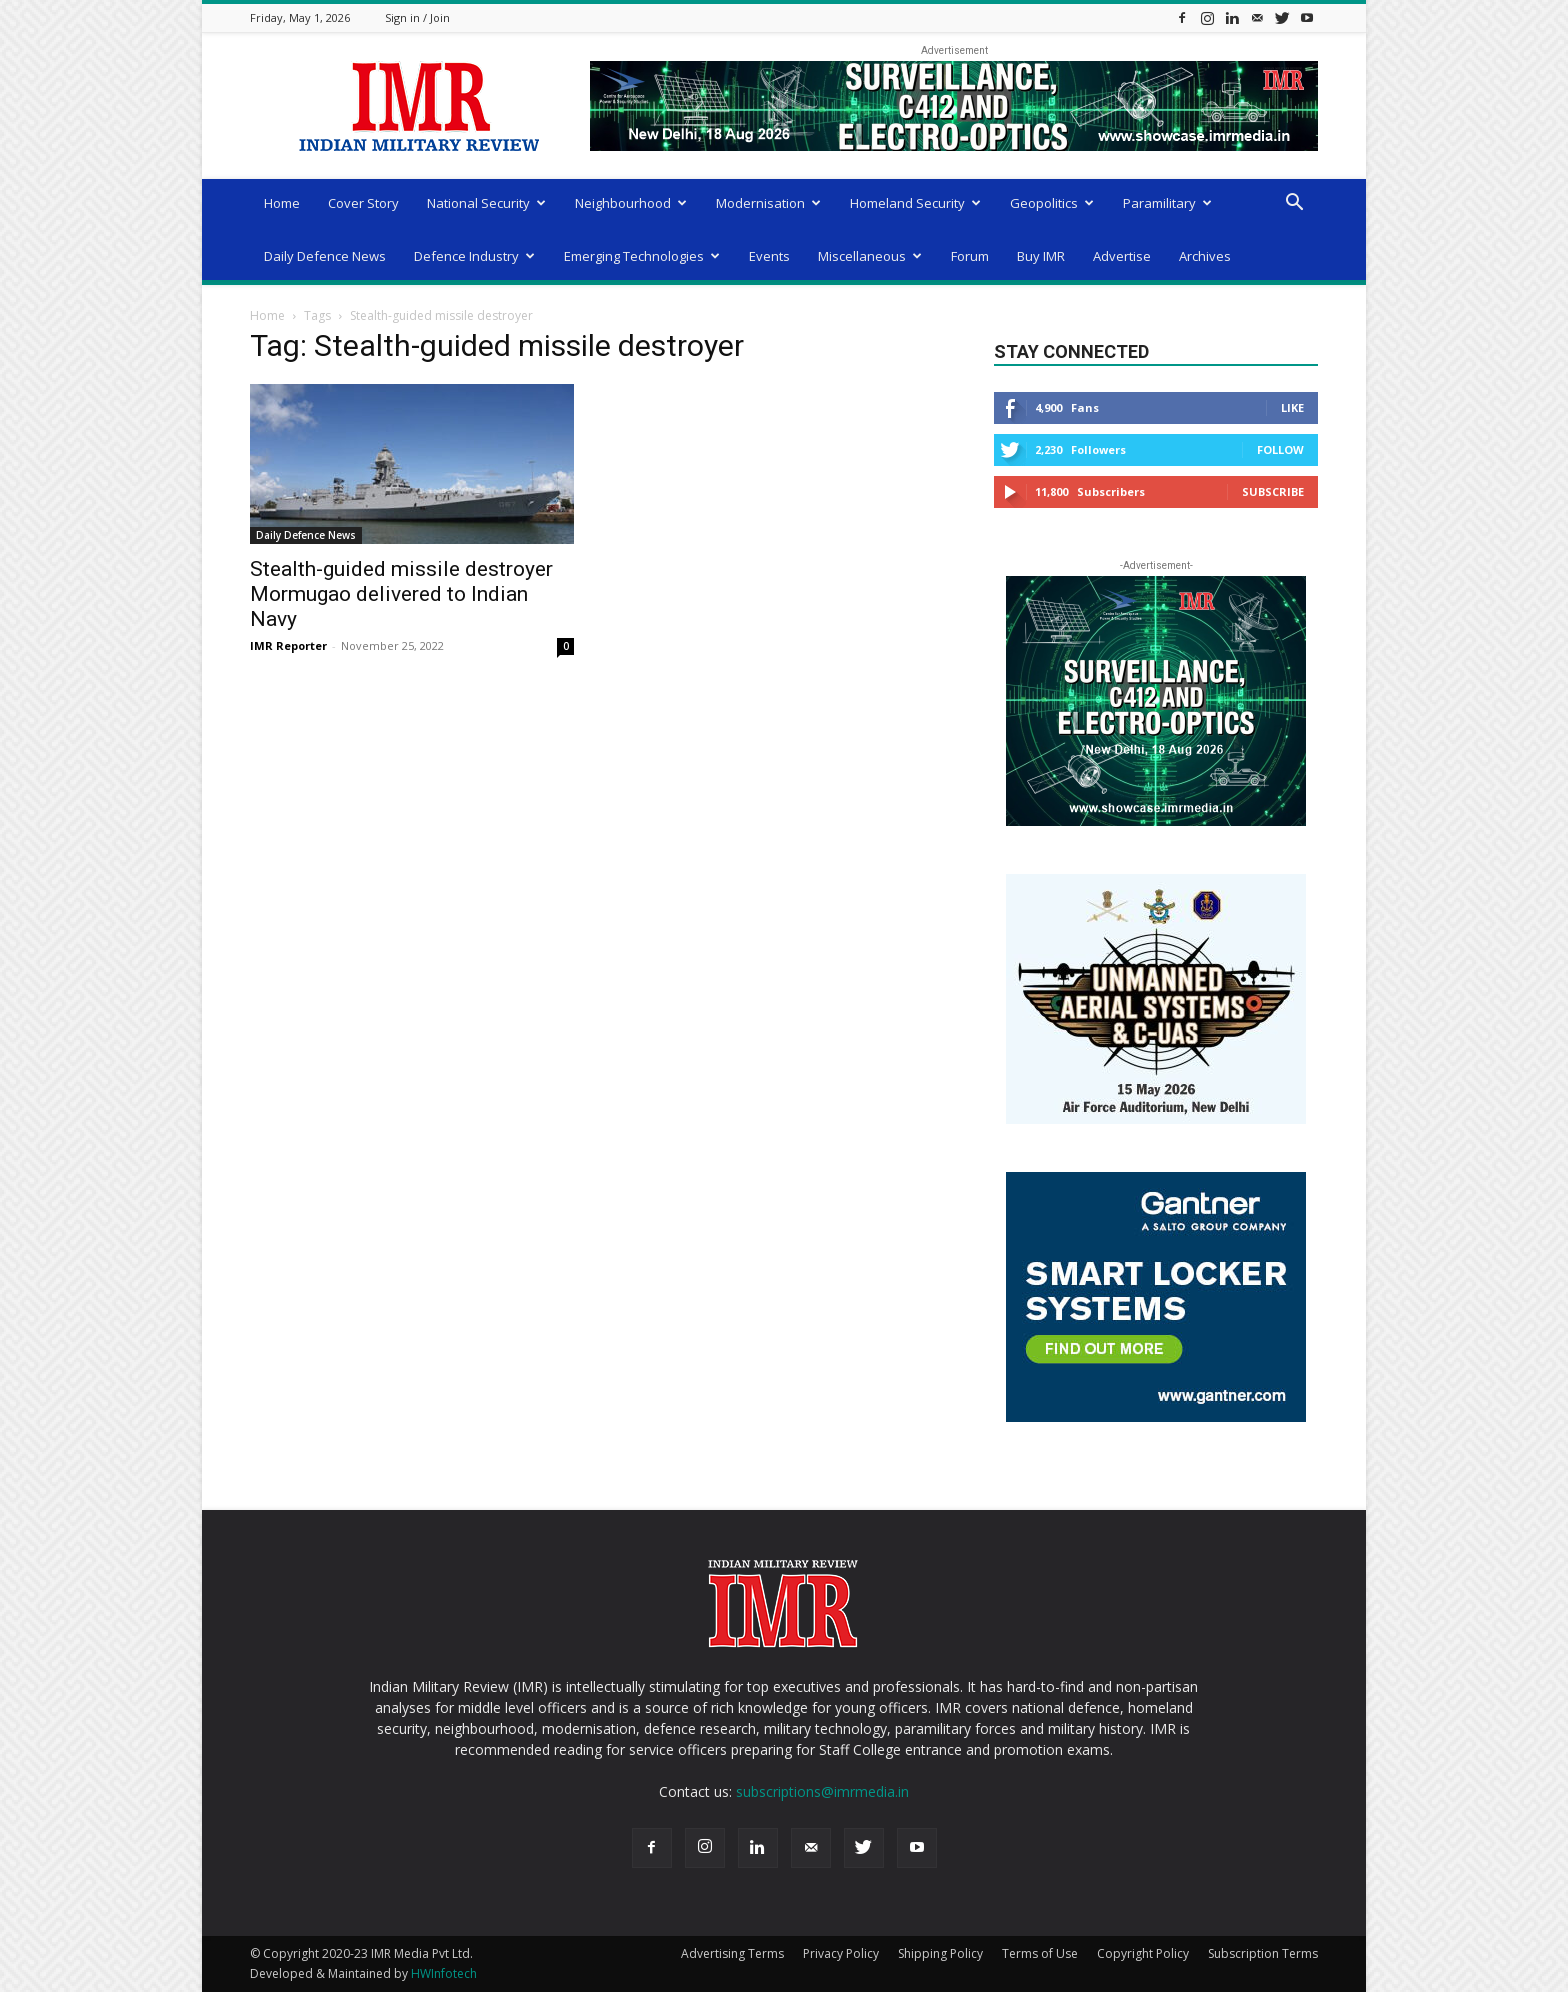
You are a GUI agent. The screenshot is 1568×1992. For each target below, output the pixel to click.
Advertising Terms (732, 1953)
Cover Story (363, 203)
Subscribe (1273, 491)
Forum (970, 256)
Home (282, 203)
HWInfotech (444, 1973)
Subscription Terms (1263, 1953)
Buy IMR (1041, 256)
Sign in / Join (417, 17)
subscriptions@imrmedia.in (822, 1791)
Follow (1280, 449)
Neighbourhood (631, 203)
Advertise (1122, 256)
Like (1292, 407)
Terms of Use (1040, 1953)
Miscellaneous (870, 256)
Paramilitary (1167, 203)
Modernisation (768, 203)
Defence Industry (474, 256)
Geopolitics (1052, 203)
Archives (1205, 256)
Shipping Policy (940, 1953)
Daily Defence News (325, 256)
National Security (486, 203)
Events (769, 256)
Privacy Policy (841, 1953)
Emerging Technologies (642, 256)
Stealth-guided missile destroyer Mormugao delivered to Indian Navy (401, 594)
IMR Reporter (288, 645)
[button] (1294, 204)
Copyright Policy (1143, 1953)
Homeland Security (915, 203)
